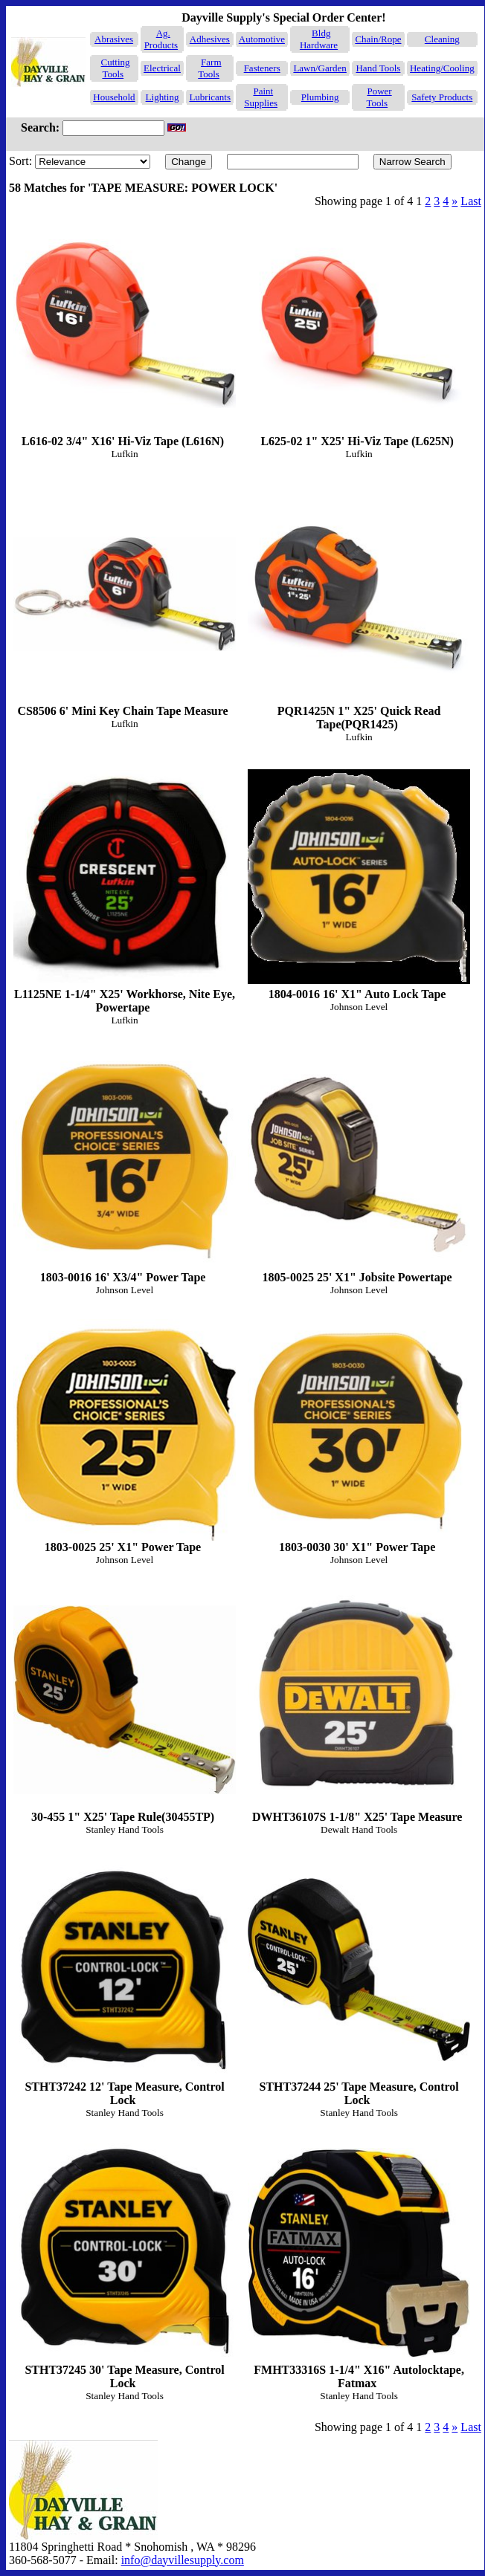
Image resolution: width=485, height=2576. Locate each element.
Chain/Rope (378, 39)
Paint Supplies (260, 97)
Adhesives (210, 39)
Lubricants (210, 97)
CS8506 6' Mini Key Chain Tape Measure (124, 599)
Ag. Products (161, 39)
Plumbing (320, 97)
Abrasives (113, 39)
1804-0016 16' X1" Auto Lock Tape (358, 883)
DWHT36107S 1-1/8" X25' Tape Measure (358, 1706)
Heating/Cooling (442, 68)
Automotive (262, 39)
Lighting (162, 97)
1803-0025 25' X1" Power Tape (124, 1436)
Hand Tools (378, 68)
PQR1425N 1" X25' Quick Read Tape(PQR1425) (358, 606)
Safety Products (441, 97)
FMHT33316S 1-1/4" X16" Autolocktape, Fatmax (358, 2265)
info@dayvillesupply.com (182, 2560)
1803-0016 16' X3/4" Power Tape (124, 1166)
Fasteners (262, 68)
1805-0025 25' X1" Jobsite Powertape (358, 1166)
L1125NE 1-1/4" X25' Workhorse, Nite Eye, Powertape (124, 890)
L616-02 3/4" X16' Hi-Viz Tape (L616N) (124, 330)
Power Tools (378, 97)
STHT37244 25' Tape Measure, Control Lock (358, 1982)
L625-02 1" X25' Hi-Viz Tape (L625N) (358, 330)
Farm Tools (209, 68)
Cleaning (442, 39)
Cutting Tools (115, 68)
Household (114, 97)
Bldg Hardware (319, 39)
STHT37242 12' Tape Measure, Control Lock (124, 1982)
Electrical (162, 68)
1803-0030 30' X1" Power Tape (358, 1436)
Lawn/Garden (319, 68)
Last (470, 201)
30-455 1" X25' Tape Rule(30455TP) (124, 1706)
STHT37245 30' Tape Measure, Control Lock (124, 2265)
